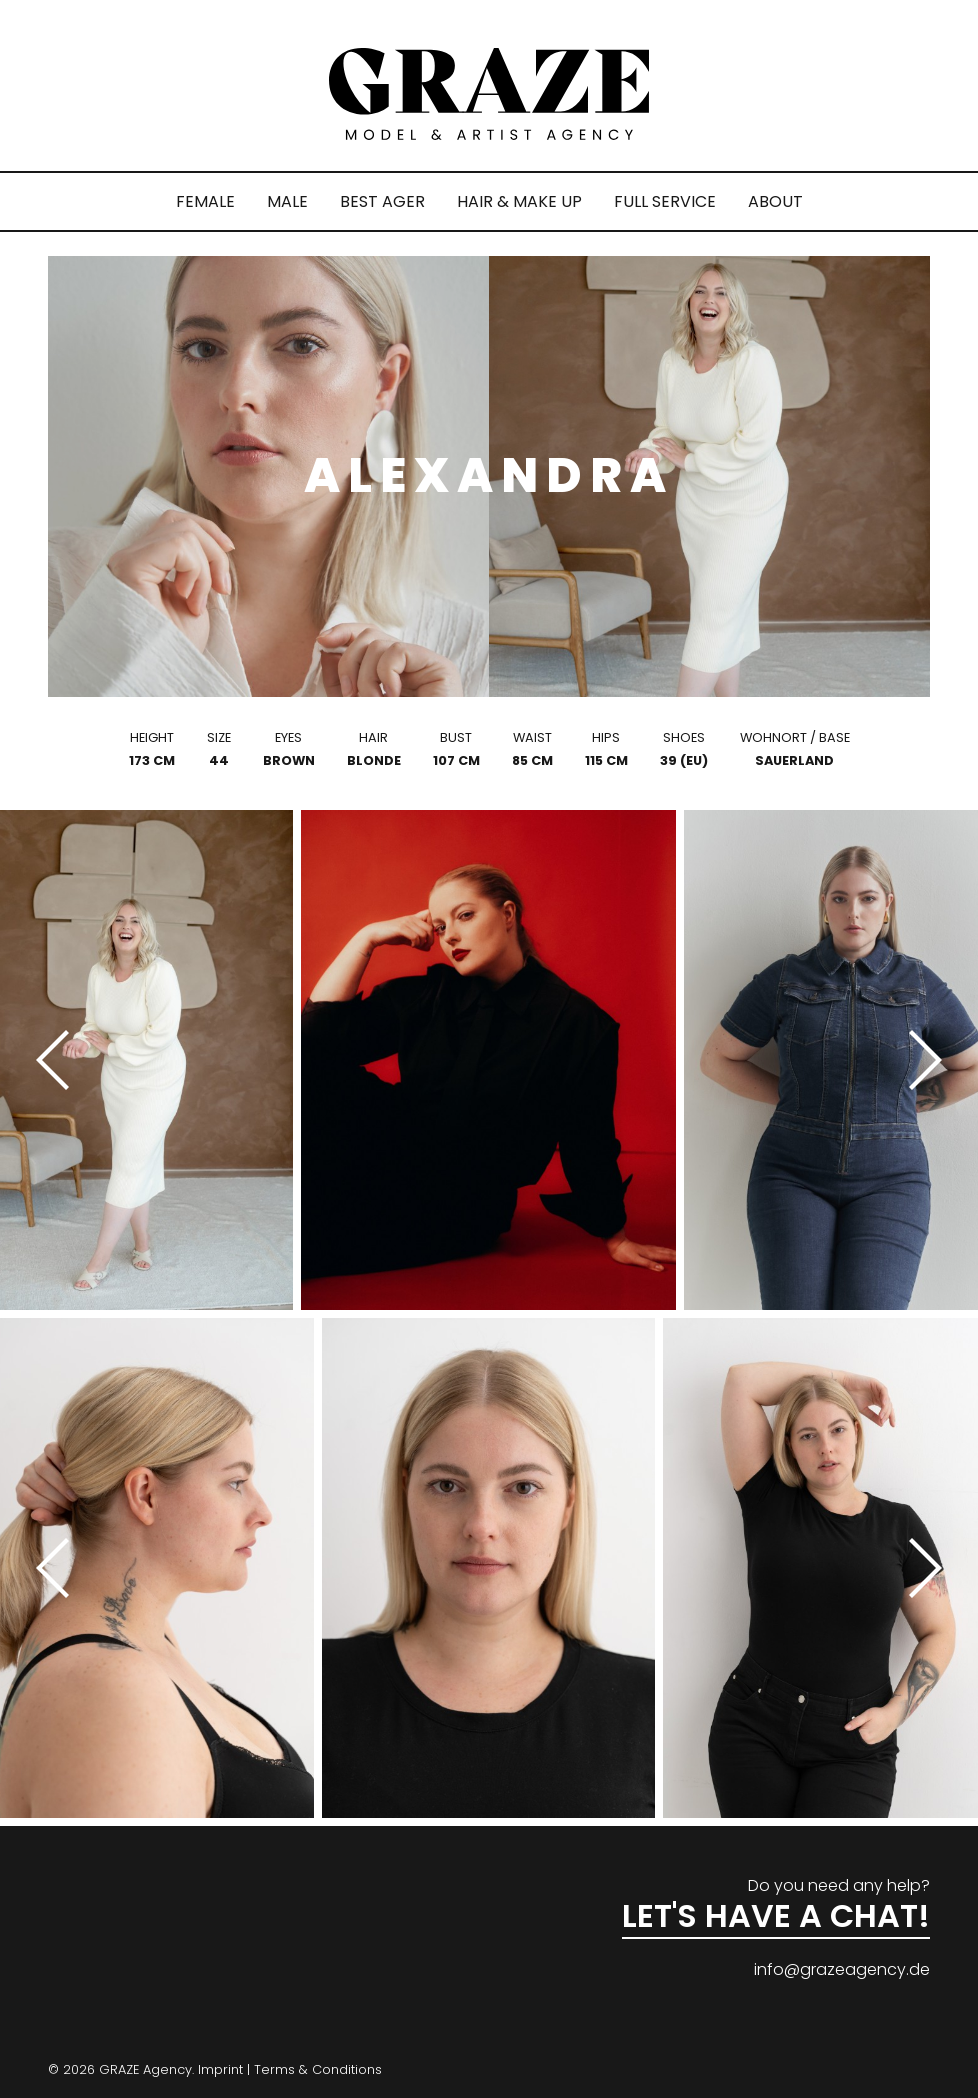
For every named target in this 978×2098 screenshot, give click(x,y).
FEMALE (205, 201)
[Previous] (60, 1060)
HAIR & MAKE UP (519, 201)
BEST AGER (382, 201)
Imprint (220, 2069)
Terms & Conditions (318, 2069)
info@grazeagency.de (842, 1969)
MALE (287, 201)
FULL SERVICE (665, 201)
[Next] (918, 1060)
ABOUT (775, 201)
